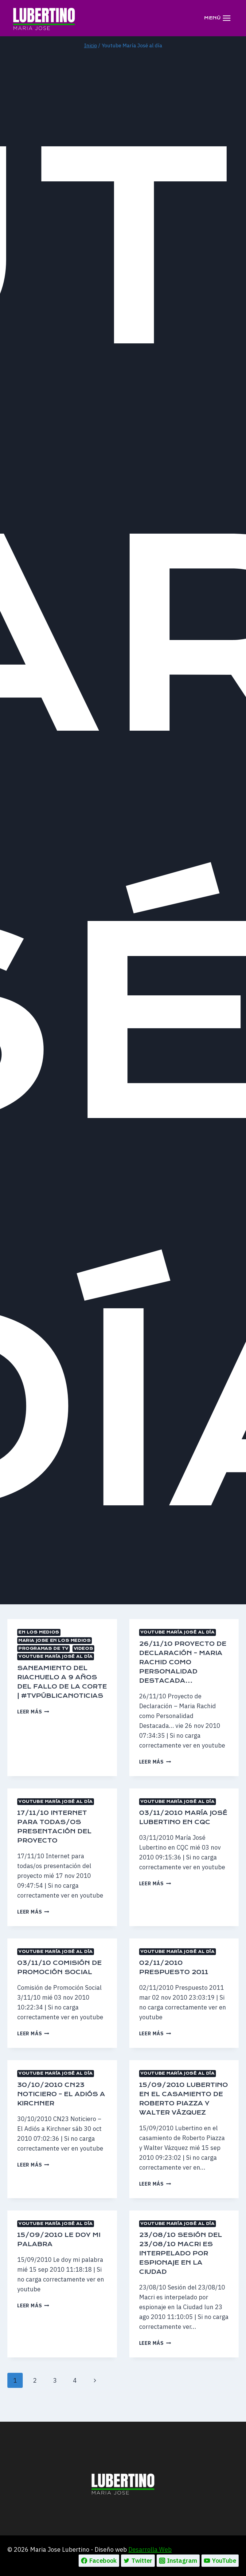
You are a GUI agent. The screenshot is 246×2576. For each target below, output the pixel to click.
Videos (83, 1648)
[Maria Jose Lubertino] (44, 18)
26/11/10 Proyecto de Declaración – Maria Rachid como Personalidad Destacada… (181, 1662)
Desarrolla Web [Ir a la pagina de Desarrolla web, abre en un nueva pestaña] (150, 2549)
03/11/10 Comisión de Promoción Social (57, 1972)
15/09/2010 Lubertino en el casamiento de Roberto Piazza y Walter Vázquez (177, 2112)
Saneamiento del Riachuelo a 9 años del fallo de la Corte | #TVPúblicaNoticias (62, 1686)
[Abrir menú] (217, 18)
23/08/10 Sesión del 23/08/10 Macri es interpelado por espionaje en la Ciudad (183, 2271)
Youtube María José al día (55, 1656)
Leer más (33, 1721)
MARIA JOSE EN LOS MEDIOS (54, 1640)
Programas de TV (43, 1648)
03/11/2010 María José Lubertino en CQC (179, 1822)
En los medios (38, 1632)
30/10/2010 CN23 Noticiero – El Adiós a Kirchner (61, 2103)
